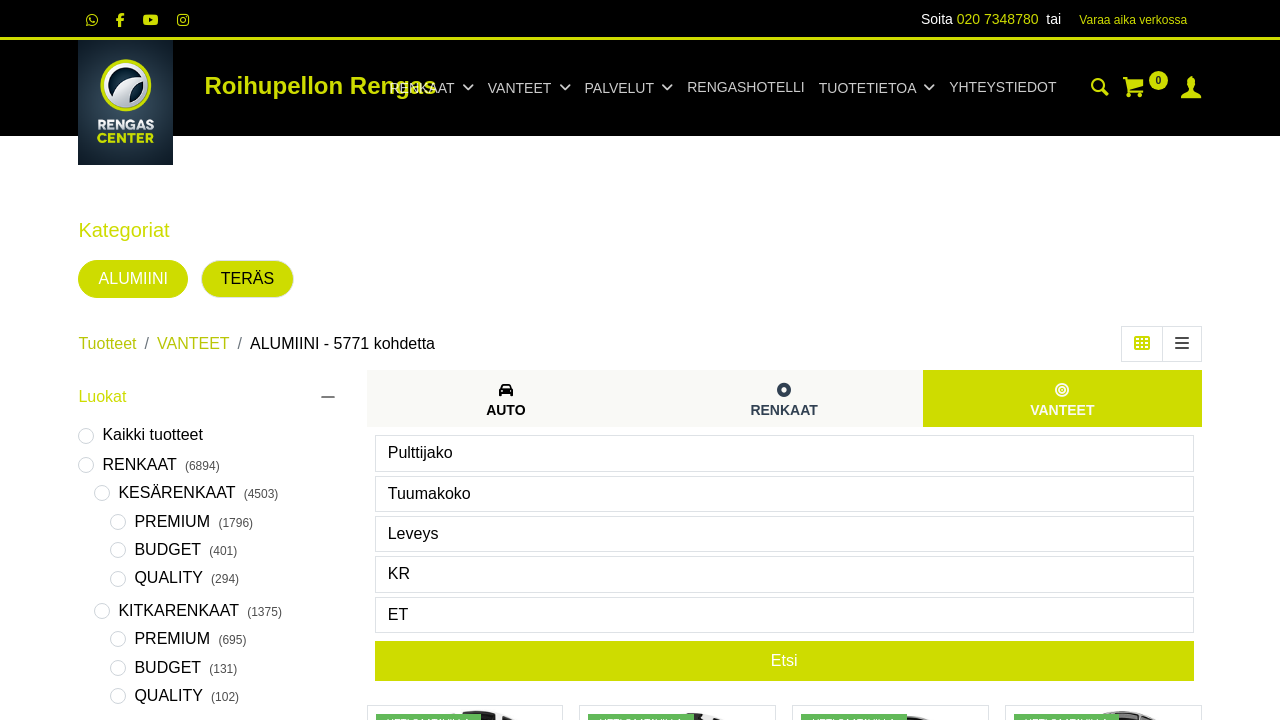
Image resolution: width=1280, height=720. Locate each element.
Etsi (784, 660)
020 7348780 (998, 19)
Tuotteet (107, 343)
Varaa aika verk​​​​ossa (1133, 20)
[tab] (506, 398)
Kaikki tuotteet (152, 434)
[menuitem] (745, 88)
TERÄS (247, 278)
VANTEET (193, 343)
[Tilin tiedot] (1191, 90)
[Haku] (1100, 90)
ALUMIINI (133, 278)
